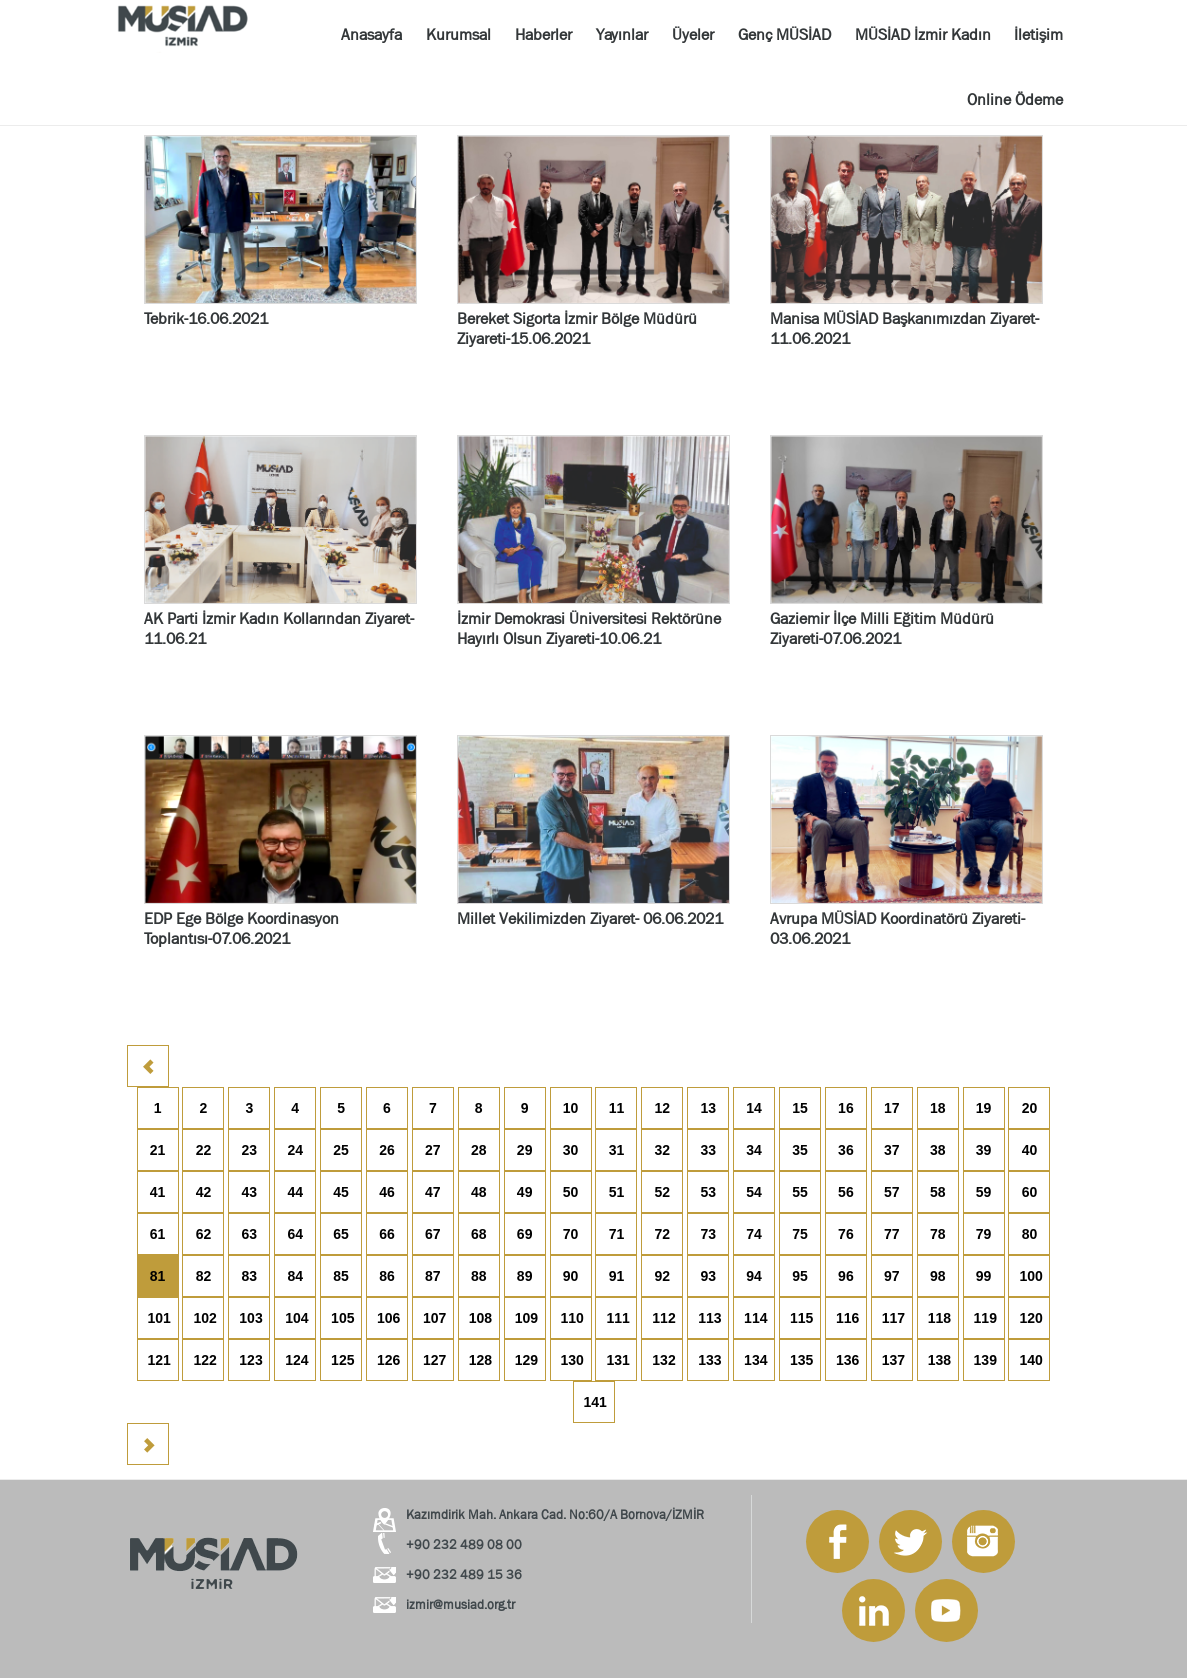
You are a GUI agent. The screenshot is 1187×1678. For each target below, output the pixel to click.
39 (984, 1150)
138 (939, 1360)
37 (892, 1150)
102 (204, 1318)
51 (617, 1192)
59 (984, 1192)
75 (800, 1234)
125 (342, 1360)
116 (847, 1318)
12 (663, 1108)
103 (250, 1318)
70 (571, 1234)
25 (341, 1150)
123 (250, 1360)
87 (433, 1276)
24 (295, 1150)
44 (295, 1192)
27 (433, 1150)
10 (571, 1108)
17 (892, 1108)
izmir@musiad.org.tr (460, 1604)
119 (985, 1318)
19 (984, 1108)
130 (572, 1360)
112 (663, 1318)
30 (571, 1150)
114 (755, 1318)
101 (159, 1318)
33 (708, 1150)
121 (159, 1360)
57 (892, 1192)
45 (341, 1192)
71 (617, 1234)
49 (525, 1192)
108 (480, 1318)
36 (846, 1150)
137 (893, 1360)
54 (754, 1192)
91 (617, 1276)
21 (158, 1150)
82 (204, 1276)
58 (938, 1192)
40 (1030, 1150)
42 (204, 1192)
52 (663, 1192)
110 (572, 1318)
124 (296, 1360)
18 (938, 1108)
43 (250, 1192)
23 (250, 1150)
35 (800, 1150)
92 (663, 1276)
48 (479, 1192)
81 (158, 1276)
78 (938, 1234)
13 (708, 1108)
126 (388, 1360)
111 (617, 1318)
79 (984, 1234)
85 (341, 1276)
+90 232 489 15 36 (464, 1574)
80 (1030, 1234)
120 (1030, 1318)
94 (754, 1276)
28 (479, 1150)
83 (250, 1276)
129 (526, 1360)
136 (847, 1360)
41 (158, 1192)
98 (938, 1276)
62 (204, 1234)
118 (939, 1318)
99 (984, 1276)
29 (525, 1150)
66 (387, 1234)
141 (595, 1402)
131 (617, 1360)
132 (663, 1360)
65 (341, 1234)
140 (1030, 1360)
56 (846, 1192)
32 (663, 1150)
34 (754, 1150)
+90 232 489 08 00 (464, 1544)
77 (892, 1234)
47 (433, 1192)
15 (800, 1108)
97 (892, 1276)
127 (434, 1360)
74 (754, 1234)
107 (434, 1318)
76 (846, 1234)
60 (1030, 1192)
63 (250, 1234)
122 (204, 1360)
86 (387, 1276)
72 (663, 1234)
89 (525, 1276)
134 (755, 1360)
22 (204, 1150)
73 (708, 1234)
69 (525, 1234)
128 (480, 1360)
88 (479, 1276)
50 (571, 1192)
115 (801, 1318)
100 (1030, 1276)
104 (296, 1318)
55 (800, 1192)
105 (342, 1318)
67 (433, 1234)
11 (617, 1108)
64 (295, 1234)
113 (709, 1318)
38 (938, 1150)
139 (985, 1360)
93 (708, 1276)
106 (388, 1318)
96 (846, 1276)
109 (526, 1318)
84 (295, 1276)
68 (479, 1234)
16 (846, 1108)
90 (571, 1276)
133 (709, 1360)
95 (800, 1276)
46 (387, 1192)
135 (801, 1360)
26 (387, 1150)
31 (617, 1150)
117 (893, 1318)
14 (754, 1108)
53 (708, 1192)
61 (158, 1234)
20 (1030, 1108)
